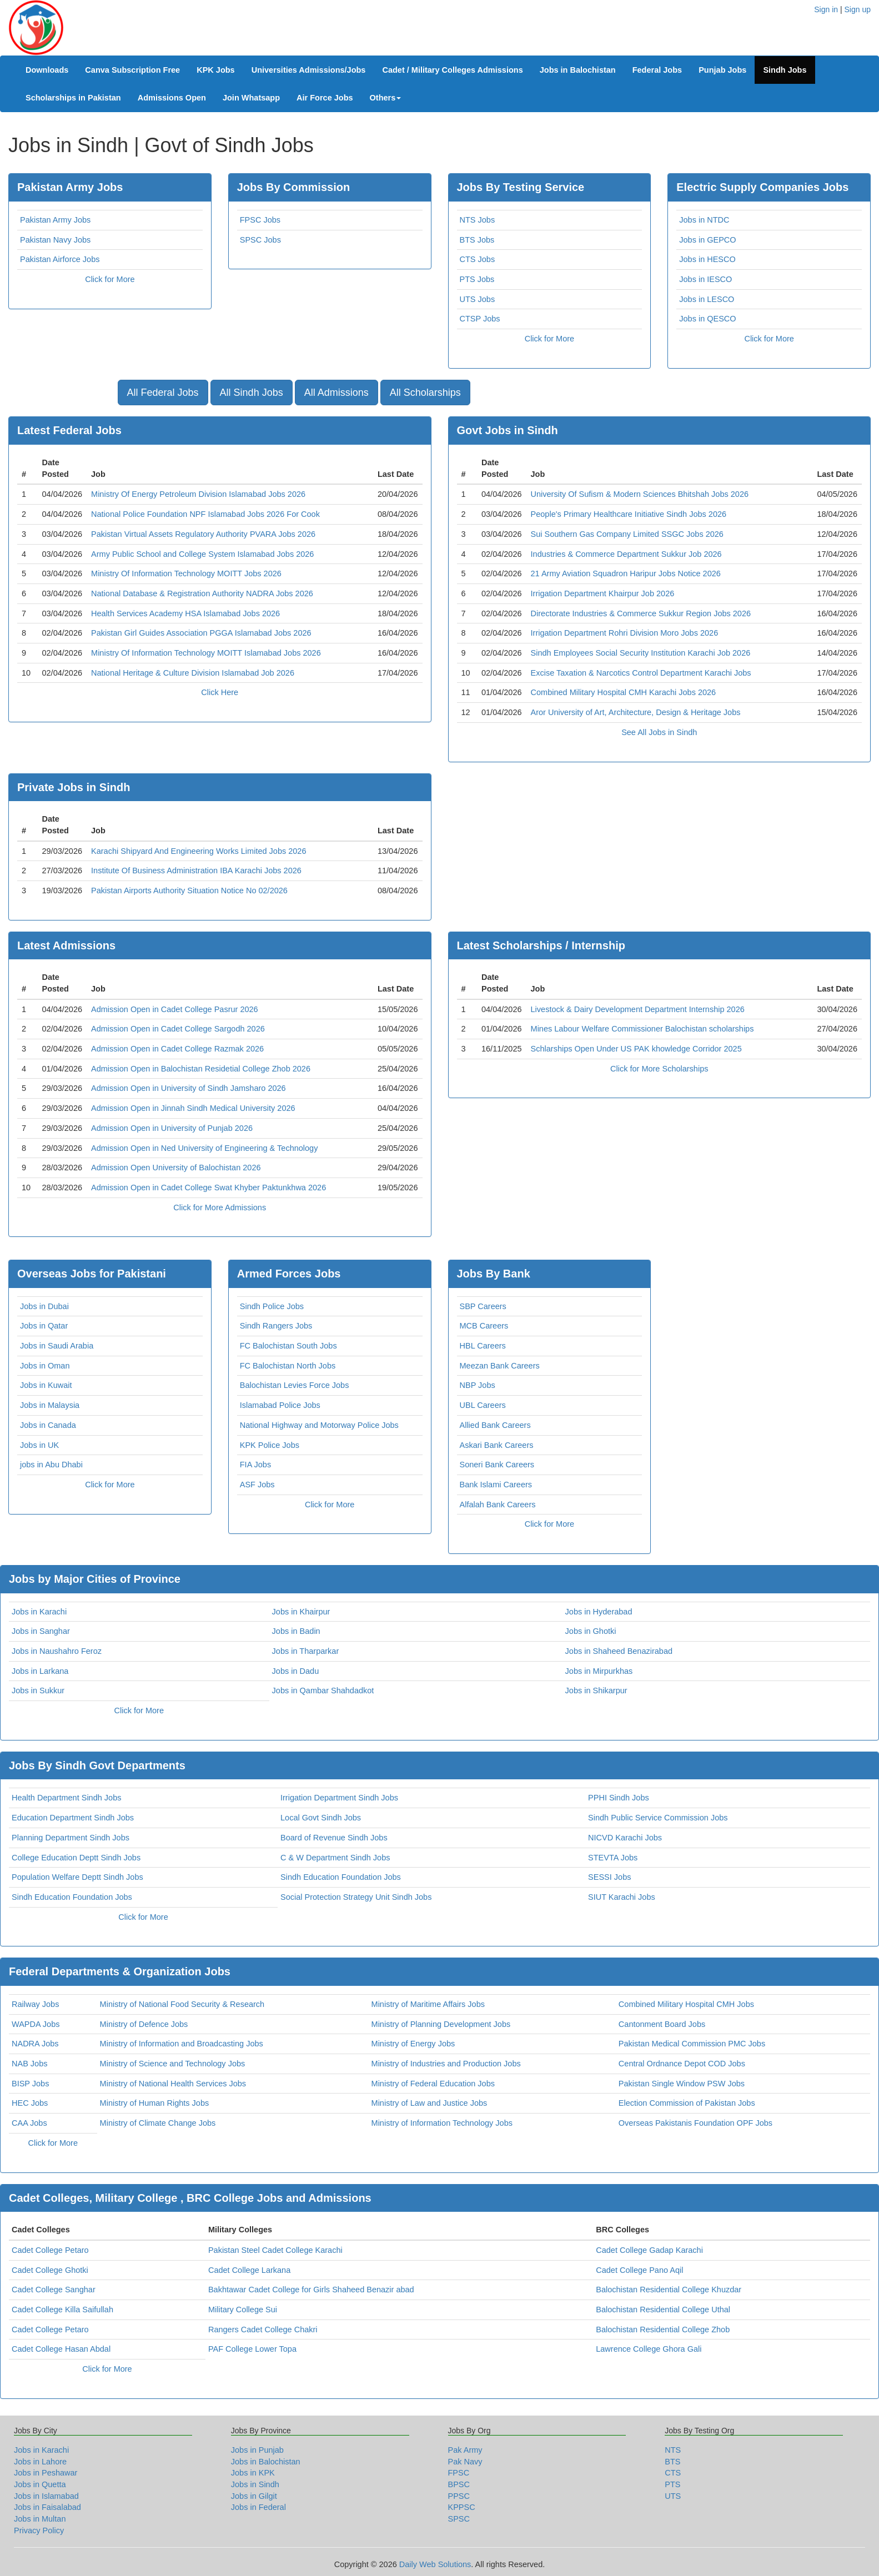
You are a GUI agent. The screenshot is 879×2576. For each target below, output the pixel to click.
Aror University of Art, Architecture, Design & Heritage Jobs (636, 712)
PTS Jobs (477, 279)
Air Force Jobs (325, 97)
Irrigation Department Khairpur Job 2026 (603, 593)
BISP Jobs (30, 2083)
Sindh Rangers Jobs (276, 1325)
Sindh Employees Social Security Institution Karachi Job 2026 (641, 652)
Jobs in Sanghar (41, 1631)
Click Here (219, 692)
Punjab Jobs (722, 70)
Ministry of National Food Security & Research (182, 2004)
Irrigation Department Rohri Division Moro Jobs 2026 (625, 632)
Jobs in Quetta (40, 2484)
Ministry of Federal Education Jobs (433, 2083)
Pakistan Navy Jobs (55, 239)
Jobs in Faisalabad (47, 2507)
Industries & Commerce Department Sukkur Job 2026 (626, 554)
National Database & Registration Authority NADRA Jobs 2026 (202, 593)
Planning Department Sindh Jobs (70, 1837)
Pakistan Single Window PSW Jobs (682, 2083)
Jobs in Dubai (44, 1306)
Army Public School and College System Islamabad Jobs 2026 (202, 554)
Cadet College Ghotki (50, 2270)
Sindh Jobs (784, 70)
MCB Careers (484, 1325)
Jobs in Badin (296, 1631)
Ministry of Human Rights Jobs (154, 2103)
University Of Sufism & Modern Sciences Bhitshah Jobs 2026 (640, 494)
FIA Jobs (255, 1464)
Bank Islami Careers (496, 1484)
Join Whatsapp (251, 97)
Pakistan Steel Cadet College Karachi (275, 2250)
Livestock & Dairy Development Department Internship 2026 (638, 1009)
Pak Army (465, 2450)
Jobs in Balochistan (578, 70)
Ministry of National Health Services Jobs (173, 2083)
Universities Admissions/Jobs (309, 70)
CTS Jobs (477, 259)
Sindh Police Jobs (272, 1306)
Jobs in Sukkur (38, 1690)
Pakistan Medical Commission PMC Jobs (692, 2043)
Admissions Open (172, 97)
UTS (673, 2496)
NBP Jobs (477, 1385)
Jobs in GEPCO (707, 239)
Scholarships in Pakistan (73, 97)
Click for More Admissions (219, 1207)
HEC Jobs (30, 2103)
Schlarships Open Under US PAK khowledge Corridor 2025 (636, 1048)
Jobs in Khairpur (301, 1611)
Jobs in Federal (258, 2507)
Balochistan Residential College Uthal (663, 2309)
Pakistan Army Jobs (55, 219)
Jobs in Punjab (257, 2450)
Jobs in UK (39, 1445)
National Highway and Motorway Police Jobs (319, 1425)
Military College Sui (242, 2309)
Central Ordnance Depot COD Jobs (682, 2063)
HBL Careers (483, 1345)
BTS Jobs (477, 239)
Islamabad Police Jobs (280, 1405)
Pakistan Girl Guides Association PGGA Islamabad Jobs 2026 (201, 632)
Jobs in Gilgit (254, 2496)
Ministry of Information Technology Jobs (442, 2123)
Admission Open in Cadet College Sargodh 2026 (178, 1028)
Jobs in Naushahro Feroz (57, 1651)
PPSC (459, 2496)
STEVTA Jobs (612, 1857)
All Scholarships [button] (425, 392)
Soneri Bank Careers (497, 1464)
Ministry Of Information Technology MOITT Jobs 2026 (186, 573)
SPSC (459, 2518)
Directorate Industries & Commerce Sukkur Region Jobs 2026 (641, 613)
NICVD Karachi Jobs (625, 1837)
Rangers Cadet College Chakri (263, 2329)
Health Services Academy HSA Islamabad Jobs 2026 (185, 613)
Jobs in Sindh (255, 2484)
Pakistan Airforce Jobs (59, 259)
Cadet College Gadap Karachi (649, 2250)
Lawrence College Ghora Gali (648, 2348)
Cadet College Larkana (249, 2270)
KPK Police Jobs (269, 1445)
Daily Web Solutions (435, 2564)
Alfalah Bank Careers (498, 1504)
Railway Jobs (35, 2004)
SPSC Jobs (260, 239)
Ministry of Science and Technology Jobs (172, 2063)
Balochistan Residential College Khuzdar (668, 2289)
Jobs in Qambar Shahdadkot (323, 1690)
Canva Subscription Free (132, 70)
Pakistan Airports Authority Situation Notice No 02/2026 (189, 890)
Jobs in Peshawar (45, 2472)
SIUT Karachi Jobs (621, 1897)
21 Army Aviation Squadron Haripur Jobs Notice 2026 (626, 573)
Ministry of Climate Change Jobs (158, 2123)
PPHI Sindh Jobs (618, 1797)
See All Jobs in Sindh (659, 732)
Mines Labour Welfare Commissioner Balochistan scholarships (642, 1028)
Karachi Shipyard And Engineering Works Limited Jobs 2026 (198, 851)
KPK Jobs (216, 70)
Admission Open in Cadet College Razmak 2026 (177, 1048)
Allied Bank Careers (495, 1425)
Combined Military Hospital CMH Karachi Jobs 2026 (623, 692)
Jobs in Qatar (44, 1325)
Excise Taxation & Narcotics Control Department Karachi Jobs (641, 672)
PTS (672, 2484)
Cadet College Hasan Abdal (61, 2348)
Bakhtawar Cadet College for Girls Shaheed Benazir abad (311, 2289)
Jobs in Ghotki (590, 1631)
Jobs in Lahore (40, 2461)
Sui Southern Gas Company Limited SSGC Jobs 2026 (627, 534)
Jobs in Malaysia (49, 1405)
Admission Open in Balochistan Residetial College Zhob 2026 (200, 1068)
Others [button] (385, 97)
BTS (672, 2461)
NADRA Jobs (35, 2043)
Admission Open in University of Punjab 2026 (172, 1128)
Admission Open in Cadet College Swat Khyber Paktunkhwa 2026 (208, 1187)
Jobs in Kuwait (46, 1385)
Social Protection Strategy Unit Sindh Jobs (355, 1897)
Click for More (109, 279)
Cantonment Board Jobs (662, 2024)
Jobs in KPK (253, 2472)
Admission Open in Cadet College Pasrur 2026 (174, 1009)
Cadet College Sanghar (54, 2289)
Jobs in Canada (48, 1425)
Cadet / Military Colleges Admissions (452, 70)
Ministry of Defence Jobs (144, 2024)
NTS (673, 2450)
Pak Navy (465, 2461)
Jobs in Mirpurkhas (599, 1671)
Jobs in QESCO (707, 318)
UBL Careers (483, 1405)
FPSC (459, 2472)
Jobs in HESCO (707, 259)
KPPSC (461, 2507)
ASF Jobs (257, 1484)
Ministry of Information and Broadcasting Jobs (181, 2043)
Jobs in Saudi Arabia (56, 1345)
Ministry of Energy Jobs (413, 2043)
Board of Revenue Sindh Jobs (334, 1837)
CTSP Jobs (480, 318)
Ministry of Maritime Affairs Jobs (428, 2004)
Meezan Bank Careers (500, 1365)
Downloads (47, 70)
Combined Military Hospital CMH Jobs (686, 2004)
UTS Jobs (477, 299)
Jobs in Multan (40, 2518)
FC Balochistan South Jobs (288, 1345)
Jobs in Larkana (40, 1671)
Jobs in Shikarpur (596, 1690)
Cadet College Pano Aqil (639, 2270)
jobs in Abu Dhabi (51, 1464)
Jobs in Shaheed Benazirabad (618, 1651)
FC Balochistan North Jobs (287, 1365)
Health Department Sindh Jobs (66, 1797)
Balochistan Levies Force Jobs (294, 1385)
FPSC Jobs (260, 219)
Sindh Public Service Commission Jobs (657, 1817)
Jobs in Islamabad (46, 2496)
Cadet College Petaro (50, 2250)
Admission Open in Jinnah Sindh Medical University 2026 (193, 1108)
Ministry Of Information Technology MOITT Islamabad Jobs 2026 (206, 652)
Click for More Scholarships (659, 1068)
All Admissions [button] (336, 392)
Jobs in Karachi (39, 1611)
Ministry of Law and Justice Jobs (429, 2103)
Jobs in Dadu (295, 1671)
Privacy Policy (39, 2530)
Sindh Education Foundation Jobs (340, 1877)
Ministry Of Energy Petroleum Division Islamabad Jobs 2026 (198, 494)
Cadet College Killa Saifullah (62, 2309)
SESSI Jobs (609, 1877)
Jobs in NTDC (704, 219)
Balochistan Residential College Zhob (663, 2329)
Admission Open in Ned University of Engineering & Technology (204, 1148)
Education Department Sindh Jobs (73, 1817)
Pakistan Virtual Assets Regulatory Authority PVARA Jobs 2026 (203, 534)
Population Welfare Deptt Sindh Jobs (77, 1877)
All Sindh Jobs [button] (251, 392)
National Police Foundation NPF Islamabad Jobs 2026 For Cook (205, 514)
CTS (673, 2472)
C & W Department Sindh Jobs (335, 1857)
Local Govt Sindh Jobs (320, 1817)
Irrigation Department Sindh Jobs (339, 1797)
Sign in (826, 9)
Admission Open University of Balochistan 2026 (175, 1167)
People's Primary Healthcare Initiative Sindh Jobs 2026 (629, 514)
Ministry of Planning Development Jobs (441, 2024)
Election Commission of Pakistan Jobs (687, 2103)
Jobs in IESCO (705, 279)
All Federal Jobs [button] (163, 392)
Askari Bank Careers (497, 1445)
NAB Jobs (29, 2063)
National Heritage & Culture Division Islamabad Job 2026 (192, 672)
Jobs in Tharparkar (305, 1651)
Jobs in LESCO (706, 299)
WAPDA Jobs (36, 2024)
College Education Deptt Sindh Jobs (76, 1857)
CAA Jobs (29, 2123)
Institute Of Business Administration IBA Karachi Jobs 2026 (196, 870)
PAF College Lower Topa (252, 2348)
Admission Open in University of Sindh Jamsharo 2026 (188, 1088)
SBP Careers (483, 1306)
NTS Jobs (477, 219)
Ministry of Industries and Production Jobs (446, 2063)
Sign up (858, 9)
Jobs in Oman (44, 1365)
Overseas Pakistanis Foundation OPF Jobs (695, 2123)
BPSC (459, 2484)
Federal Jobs (657, 70)
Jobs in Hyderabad (598, 1611)
